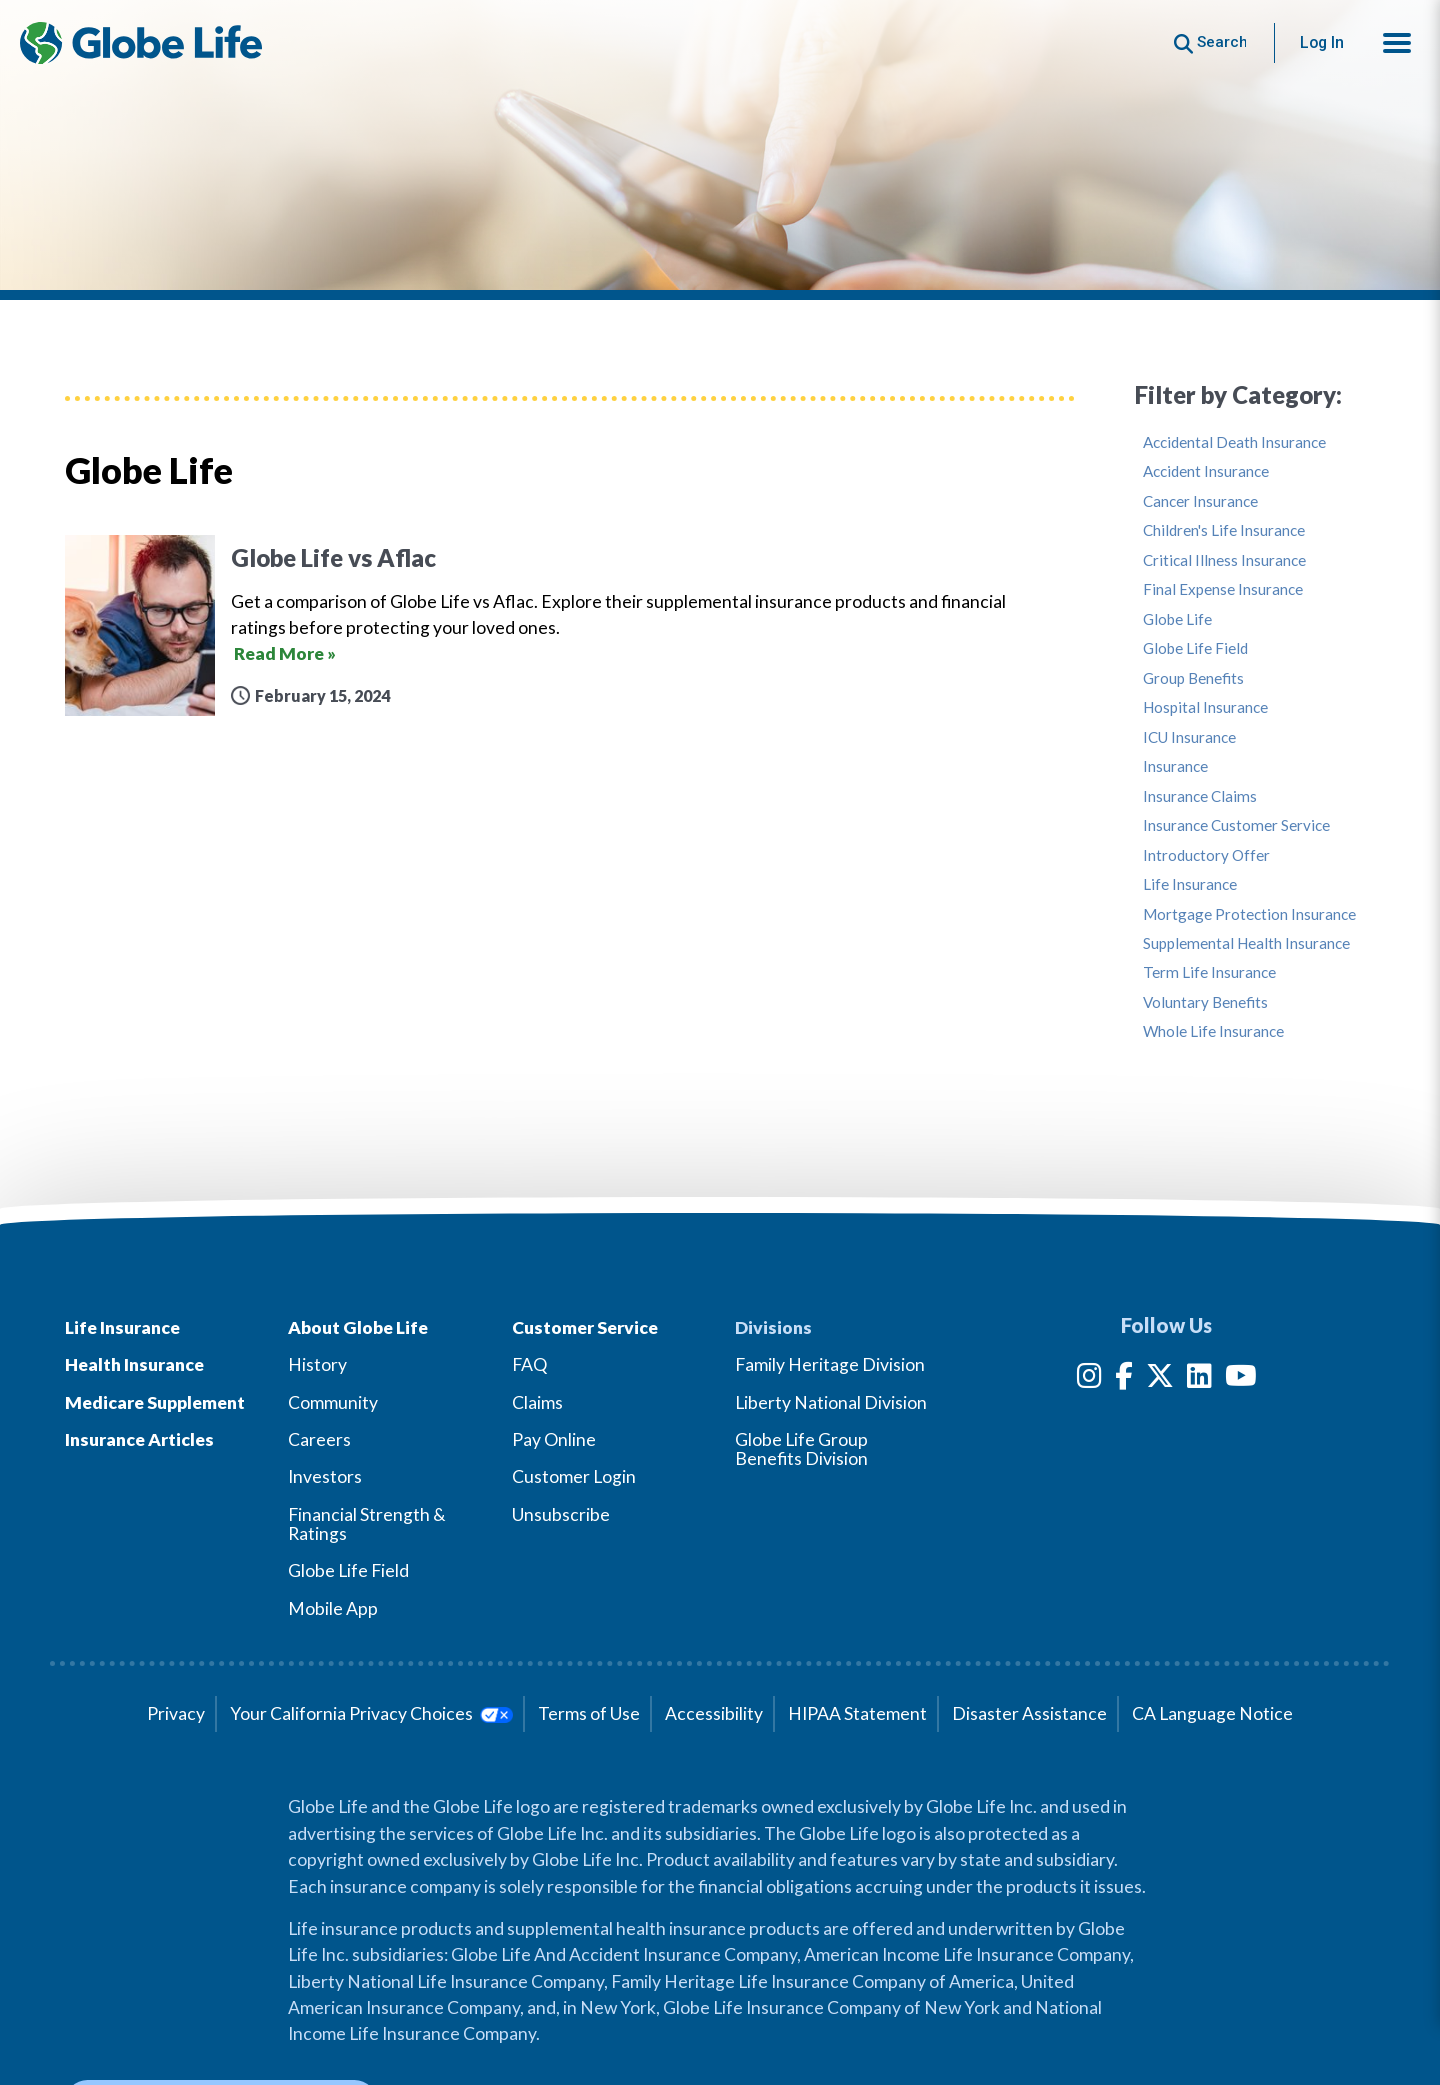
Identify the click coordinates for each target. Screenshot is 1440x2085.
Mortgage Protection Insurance (1249, 914)
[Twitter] (1160, 1379)
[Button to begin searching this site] (1210, 42)
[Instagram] (1089, 1379)
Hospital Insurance (1205, 707)
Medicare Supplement (155, 1402)
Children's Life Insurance (1224, 530)
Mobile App (333, 1608)
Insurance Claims (1200, 796)
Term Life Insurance (1209, 972)
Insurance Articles (139, 1439)
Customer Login (574, 1476)
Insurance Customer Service (1236, 825)
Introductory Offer (1206, 855)
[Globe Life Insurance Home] (141, 43)
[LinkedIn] (1199, 1379)
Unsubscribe (561, 1514)
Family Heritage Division (830, 1364)
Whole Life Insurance (1213, 1031)
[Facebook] (1124, 1379)
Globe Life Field (1195, 648)
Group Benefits (1193, 678)
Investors (325, 1476)
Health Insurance (134, 1364)
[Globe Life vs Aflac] (570, 625)
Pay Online (554, 1439)
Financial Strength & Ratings (367, 1524)
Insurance (1175, 766)
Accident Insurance (1206, 471)
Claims (537, 1402)
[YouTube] (1241, 1379)
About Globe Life (358, 1327)
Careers (319, 1439)
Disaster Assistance (1029, 1713)
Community (333, 1402)
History (317, 1364)
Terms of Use (589, 1713)
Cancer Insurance (1200, 501)
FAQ (529, 1364)
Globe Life (1177, 619)
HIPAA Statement (857, 1713)
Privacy (176, 1713)
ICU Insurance (1189, 737)
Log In (1322, 42)
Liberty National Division (831, 1402)
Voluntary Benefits (1205, 1002)
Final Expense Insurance (1223, 589)
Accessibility (714, 1713)
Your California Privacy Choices (371, 1713)
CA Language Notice (1212, 1713)
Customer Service (585, 1327)
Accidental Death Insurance (1234, 442)
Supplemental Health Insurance (1246, 943)
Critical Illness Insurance (1224, 560)
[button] (1397, 43)
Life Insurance (1190, 884)
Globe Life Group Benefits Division (801, 1449)
